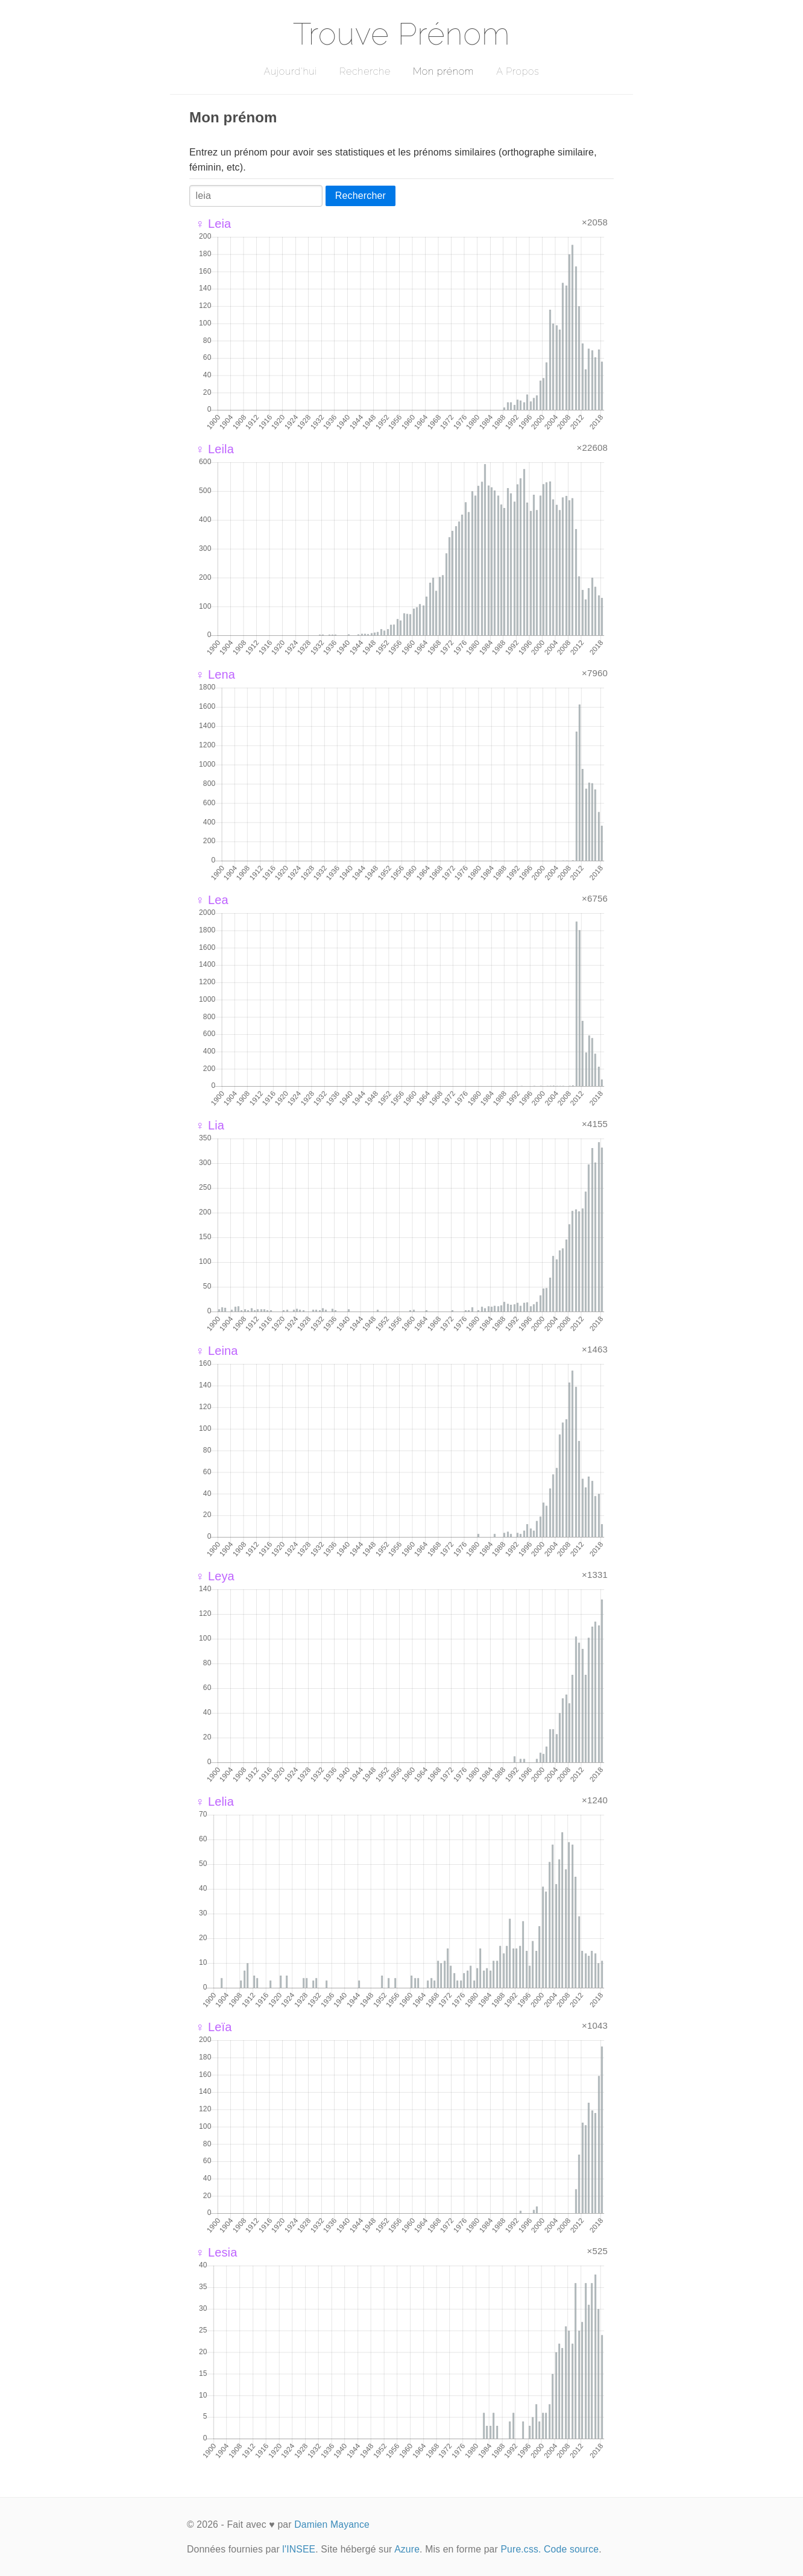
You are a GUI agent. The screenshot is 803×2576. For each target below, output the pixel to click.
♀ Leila (214, 449)
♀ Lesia (216, 2252)
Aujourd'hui (290, 71)
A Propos (517, 71)
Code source (571, 2549)
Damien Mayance (332, 2524)
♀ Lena (215, 674)
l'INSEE (298, 2549)
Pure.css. (520, 2549)
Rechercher (360, 195)
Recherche (365, 71)
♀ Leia (213, 223)
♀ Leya (215, 1576)
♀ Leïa (213, 2027)
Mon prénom (443, 71)
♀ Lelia (214, 1801)
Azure (407, 2549)
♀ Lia (209, 1125)
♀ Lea (211, 899)
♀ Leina (216, 1350)
